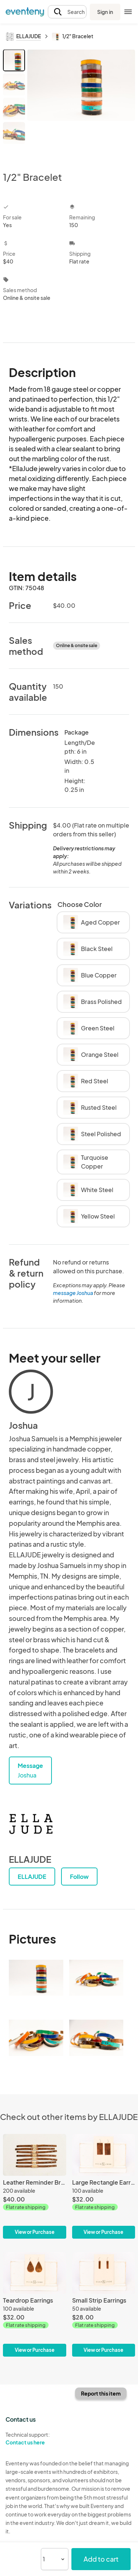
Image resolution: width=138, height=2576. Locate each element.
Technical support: (35, 2438)
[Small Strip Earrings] (103, 2304)
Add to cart (101, 2559)
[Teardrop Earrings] (34, 2304)
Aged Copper (91, 922)
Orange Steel (90, 1054)
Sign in (105, 11)
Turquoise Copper (85, 1162)
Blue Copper (90, 975)
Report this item (101, 2393)
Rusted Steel (90, 1107)
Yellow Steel (89, 1216)
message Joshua (73, 1292)
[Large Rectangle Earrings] (103, 2186)
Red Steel (85, 1081)
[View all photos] (81, 104)
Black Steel (88, 948)
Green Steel (88, 1028)
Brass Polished (92, 1001)
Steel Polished (92, 1134)
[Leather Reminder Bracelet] (34, 2186)
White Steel (88, 1190)
